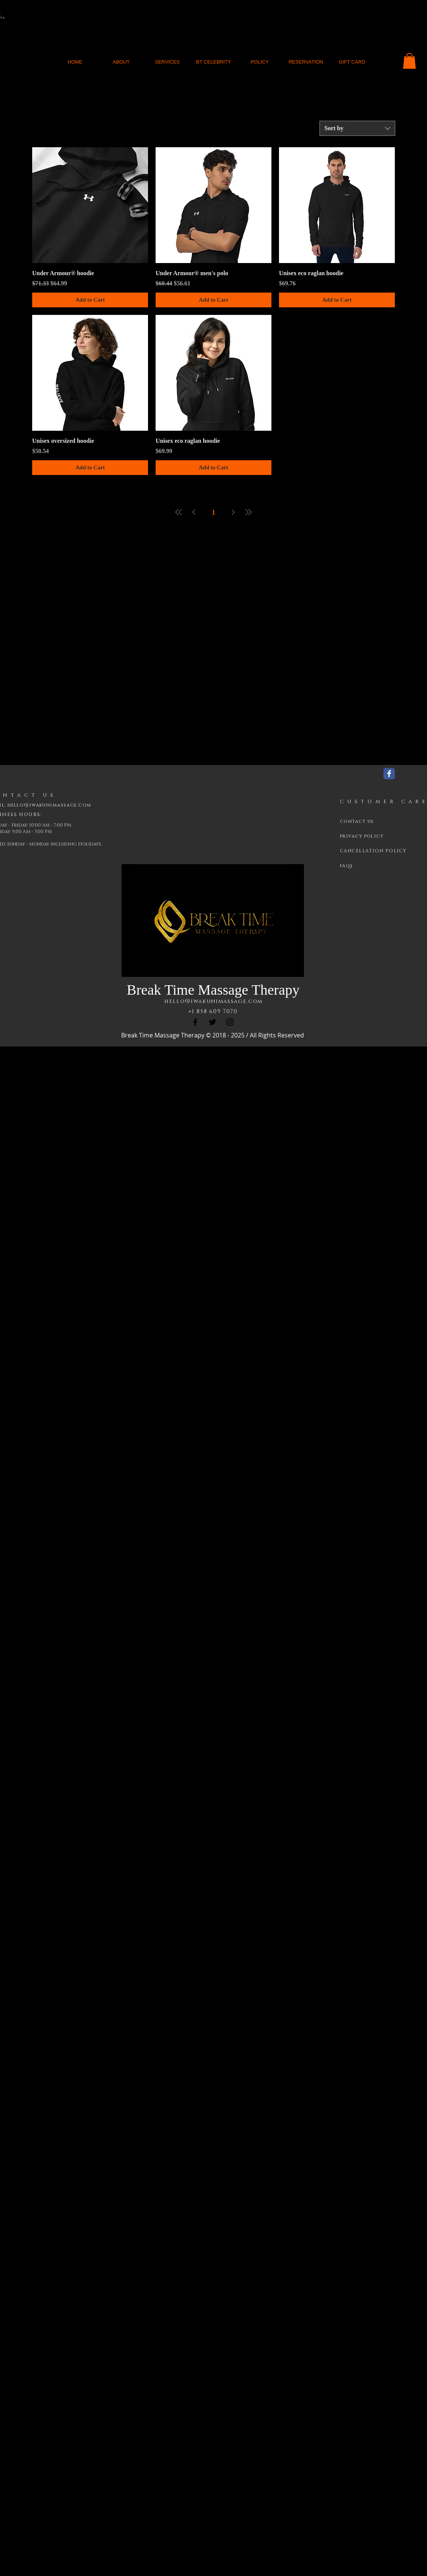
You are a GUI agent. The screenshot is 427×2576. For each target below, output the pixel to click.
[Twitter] (212, 1022)
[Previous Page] (193, 512)
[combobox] (357, 128)
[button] (409, 61)
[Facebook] (195, 1022)
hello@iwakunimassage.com (213, 1001)
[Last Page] (248, 512)
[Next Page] (233, 512)
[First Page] (178, 512)
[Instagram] (230, 1022)
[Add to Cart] (90, 300)
